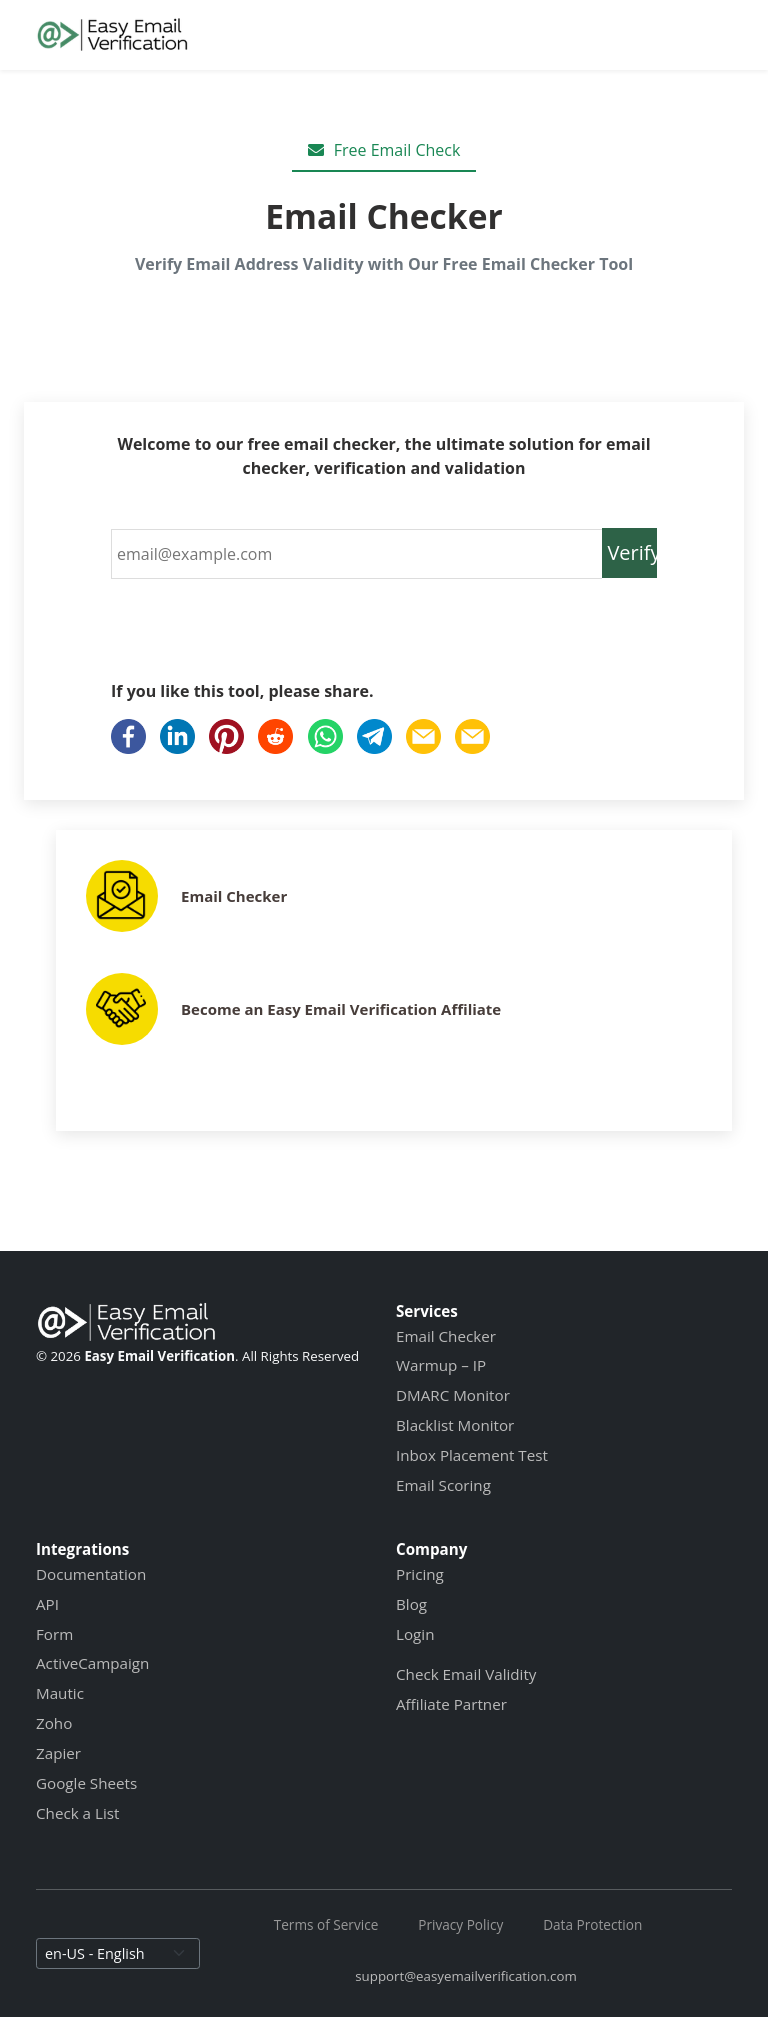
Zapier (58, 1753)
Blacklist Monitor (455, 1425)
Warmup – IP (441, 1365)
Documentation (91, 1574)
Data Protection (592, 1924)
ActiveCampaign (92, 1663)
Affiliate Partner (451, 1704)
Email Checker (234, 896)
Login (415, 1634)
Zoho (54, 1723)
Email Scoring (443, 1485)
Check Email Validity (466, 1674)
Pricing (420, 1574)
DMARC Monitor (453, 1395)
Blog (411, 1604)
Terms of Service (326, 1924)
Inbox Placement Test (472, 1455)
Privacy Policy (460, 1924)
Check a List (77, 1813)
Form (54, 1634)
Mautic (60, 1693)
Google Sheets (86, 1783)
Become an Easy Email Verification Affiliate (341, 1009)
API (47, 1604)
